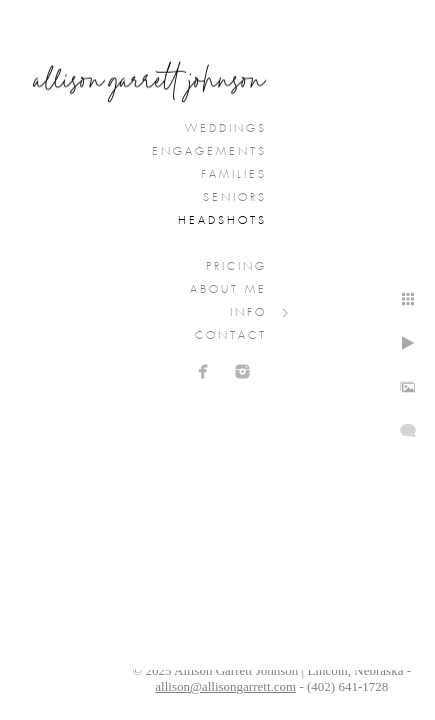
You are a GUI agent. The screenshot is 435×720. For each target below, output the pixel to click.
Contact (231, 336)
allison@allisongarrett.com (225, 686)
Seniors (235, 198)
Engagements (209, 152)
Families (234, 175)
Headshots (222, 221)
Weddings (226, 129)
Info (248, 313)
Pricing (236, 267)
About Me (228, 290)
